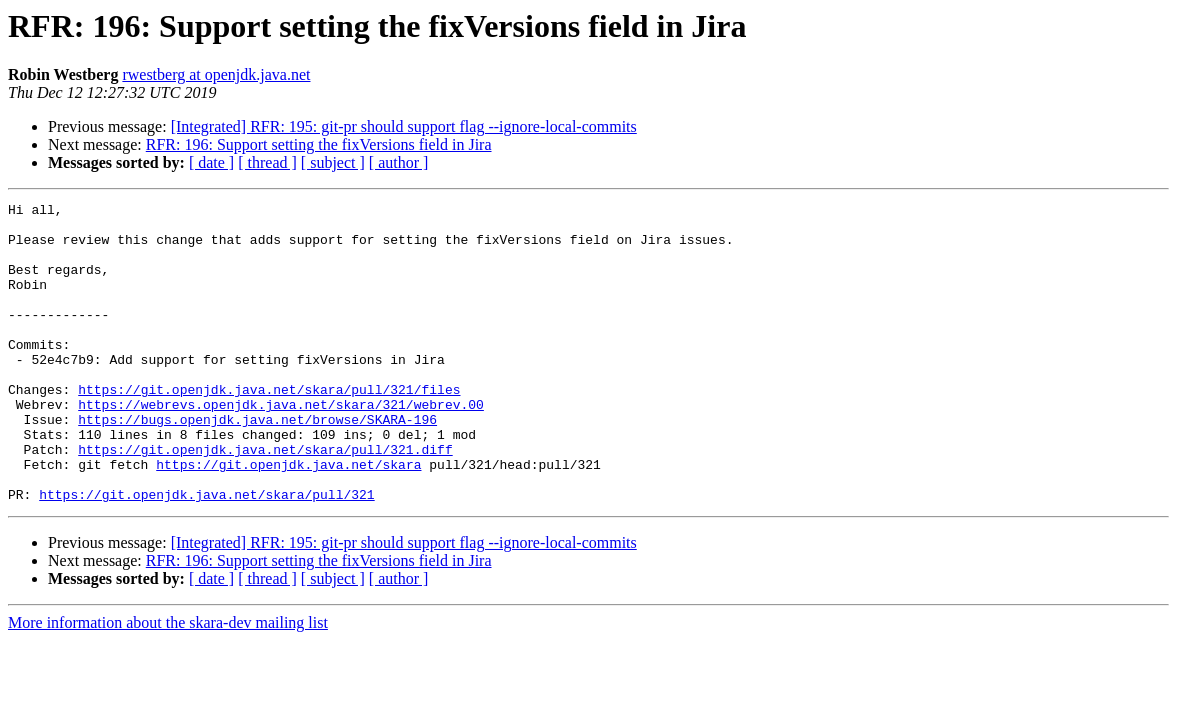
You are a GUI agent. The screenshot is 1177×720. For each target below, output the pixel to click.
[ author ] (399, 162)
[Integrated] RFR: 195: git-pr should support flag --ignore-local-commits (404, 126)
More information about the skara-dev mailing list (168, 682)
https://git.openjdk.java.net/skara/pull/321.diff (265, 500)
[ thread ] (267, 162)
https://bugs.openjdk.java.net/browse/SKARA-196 (257, 464)
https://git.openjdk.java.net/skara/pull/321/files (269, 428)
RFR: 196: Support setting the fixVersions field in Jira (319, 144)
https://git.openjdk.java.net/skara (288, 518)
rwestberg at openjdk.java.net (216, 74)
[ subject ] (333, 162)
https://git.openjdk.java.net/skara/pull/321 (206, 554)
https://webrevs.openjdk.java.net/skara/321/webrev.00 (281, 446)
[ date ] (211, 162)
